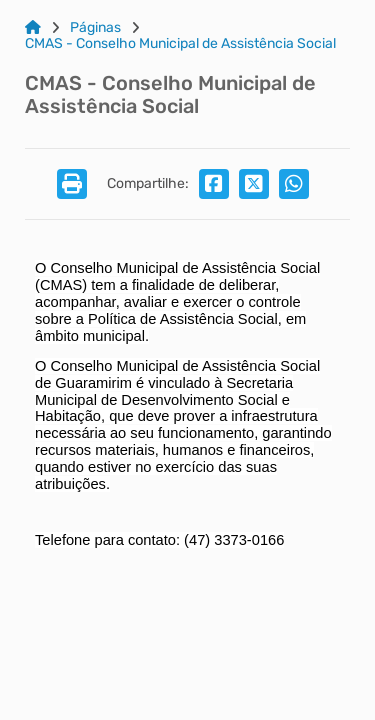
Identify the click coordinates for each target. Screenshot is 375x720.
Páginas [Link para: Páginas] (95, 28)
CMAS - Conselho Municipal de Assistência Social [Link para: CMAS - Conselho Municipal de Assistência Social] (180, 44)
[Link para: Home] (33, 28)
